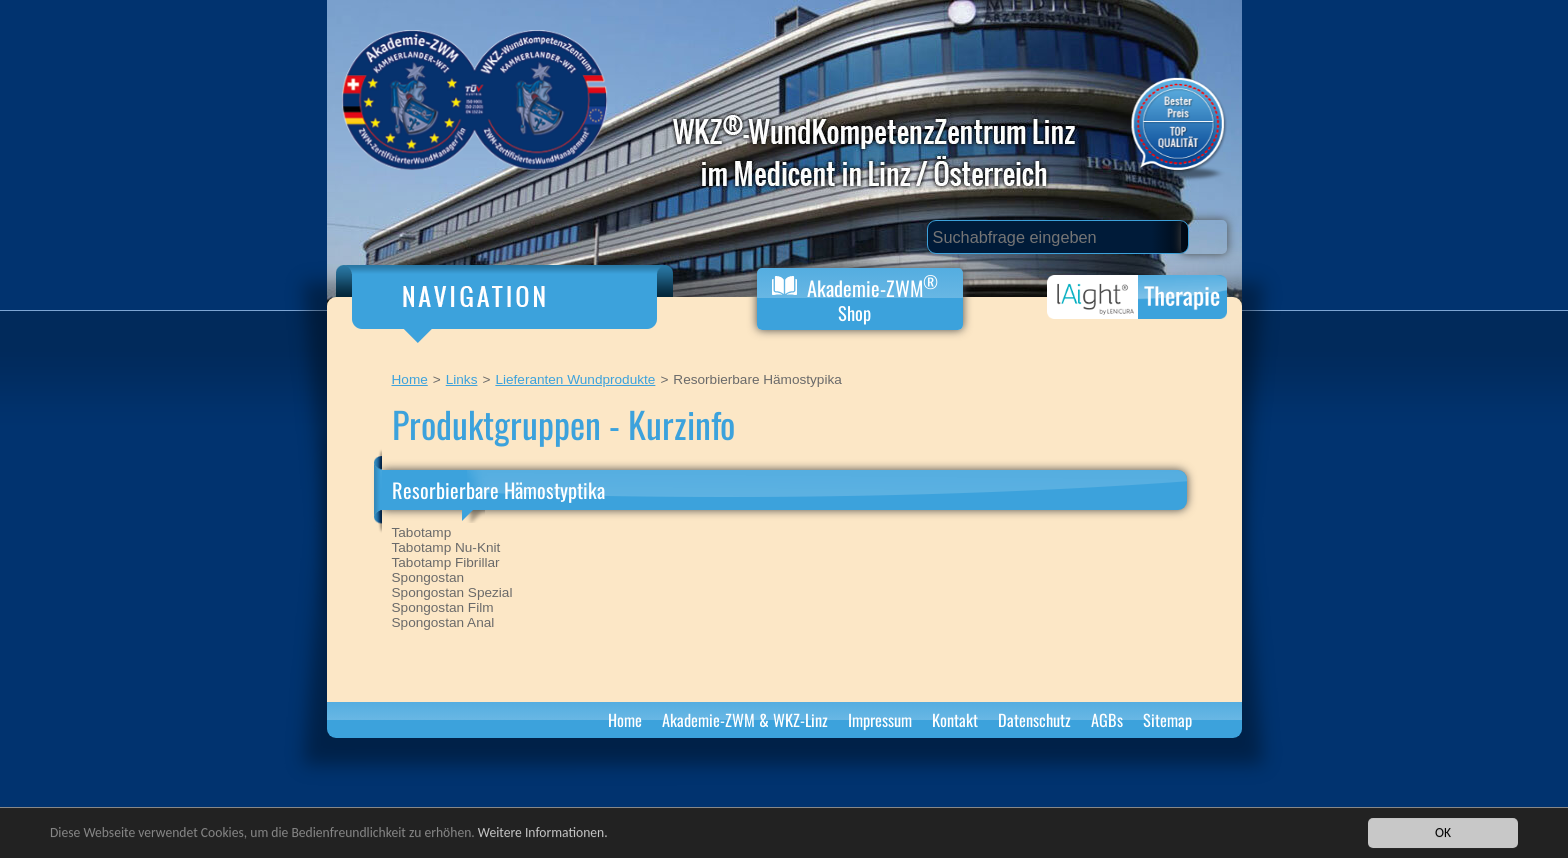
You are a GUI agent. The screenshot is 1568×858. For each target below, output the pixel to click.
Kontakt (955, 720)
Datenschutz (1034, 720)
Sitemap (1167, 720)
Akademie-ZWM (855, 297)
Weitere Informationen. (543, 835)
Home (410, 379)
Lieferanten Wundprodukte (575, 379)
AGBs (1107, 720)
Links (462, 379)
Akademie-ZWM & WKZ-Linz (745, 720)
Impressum (880, 720)
